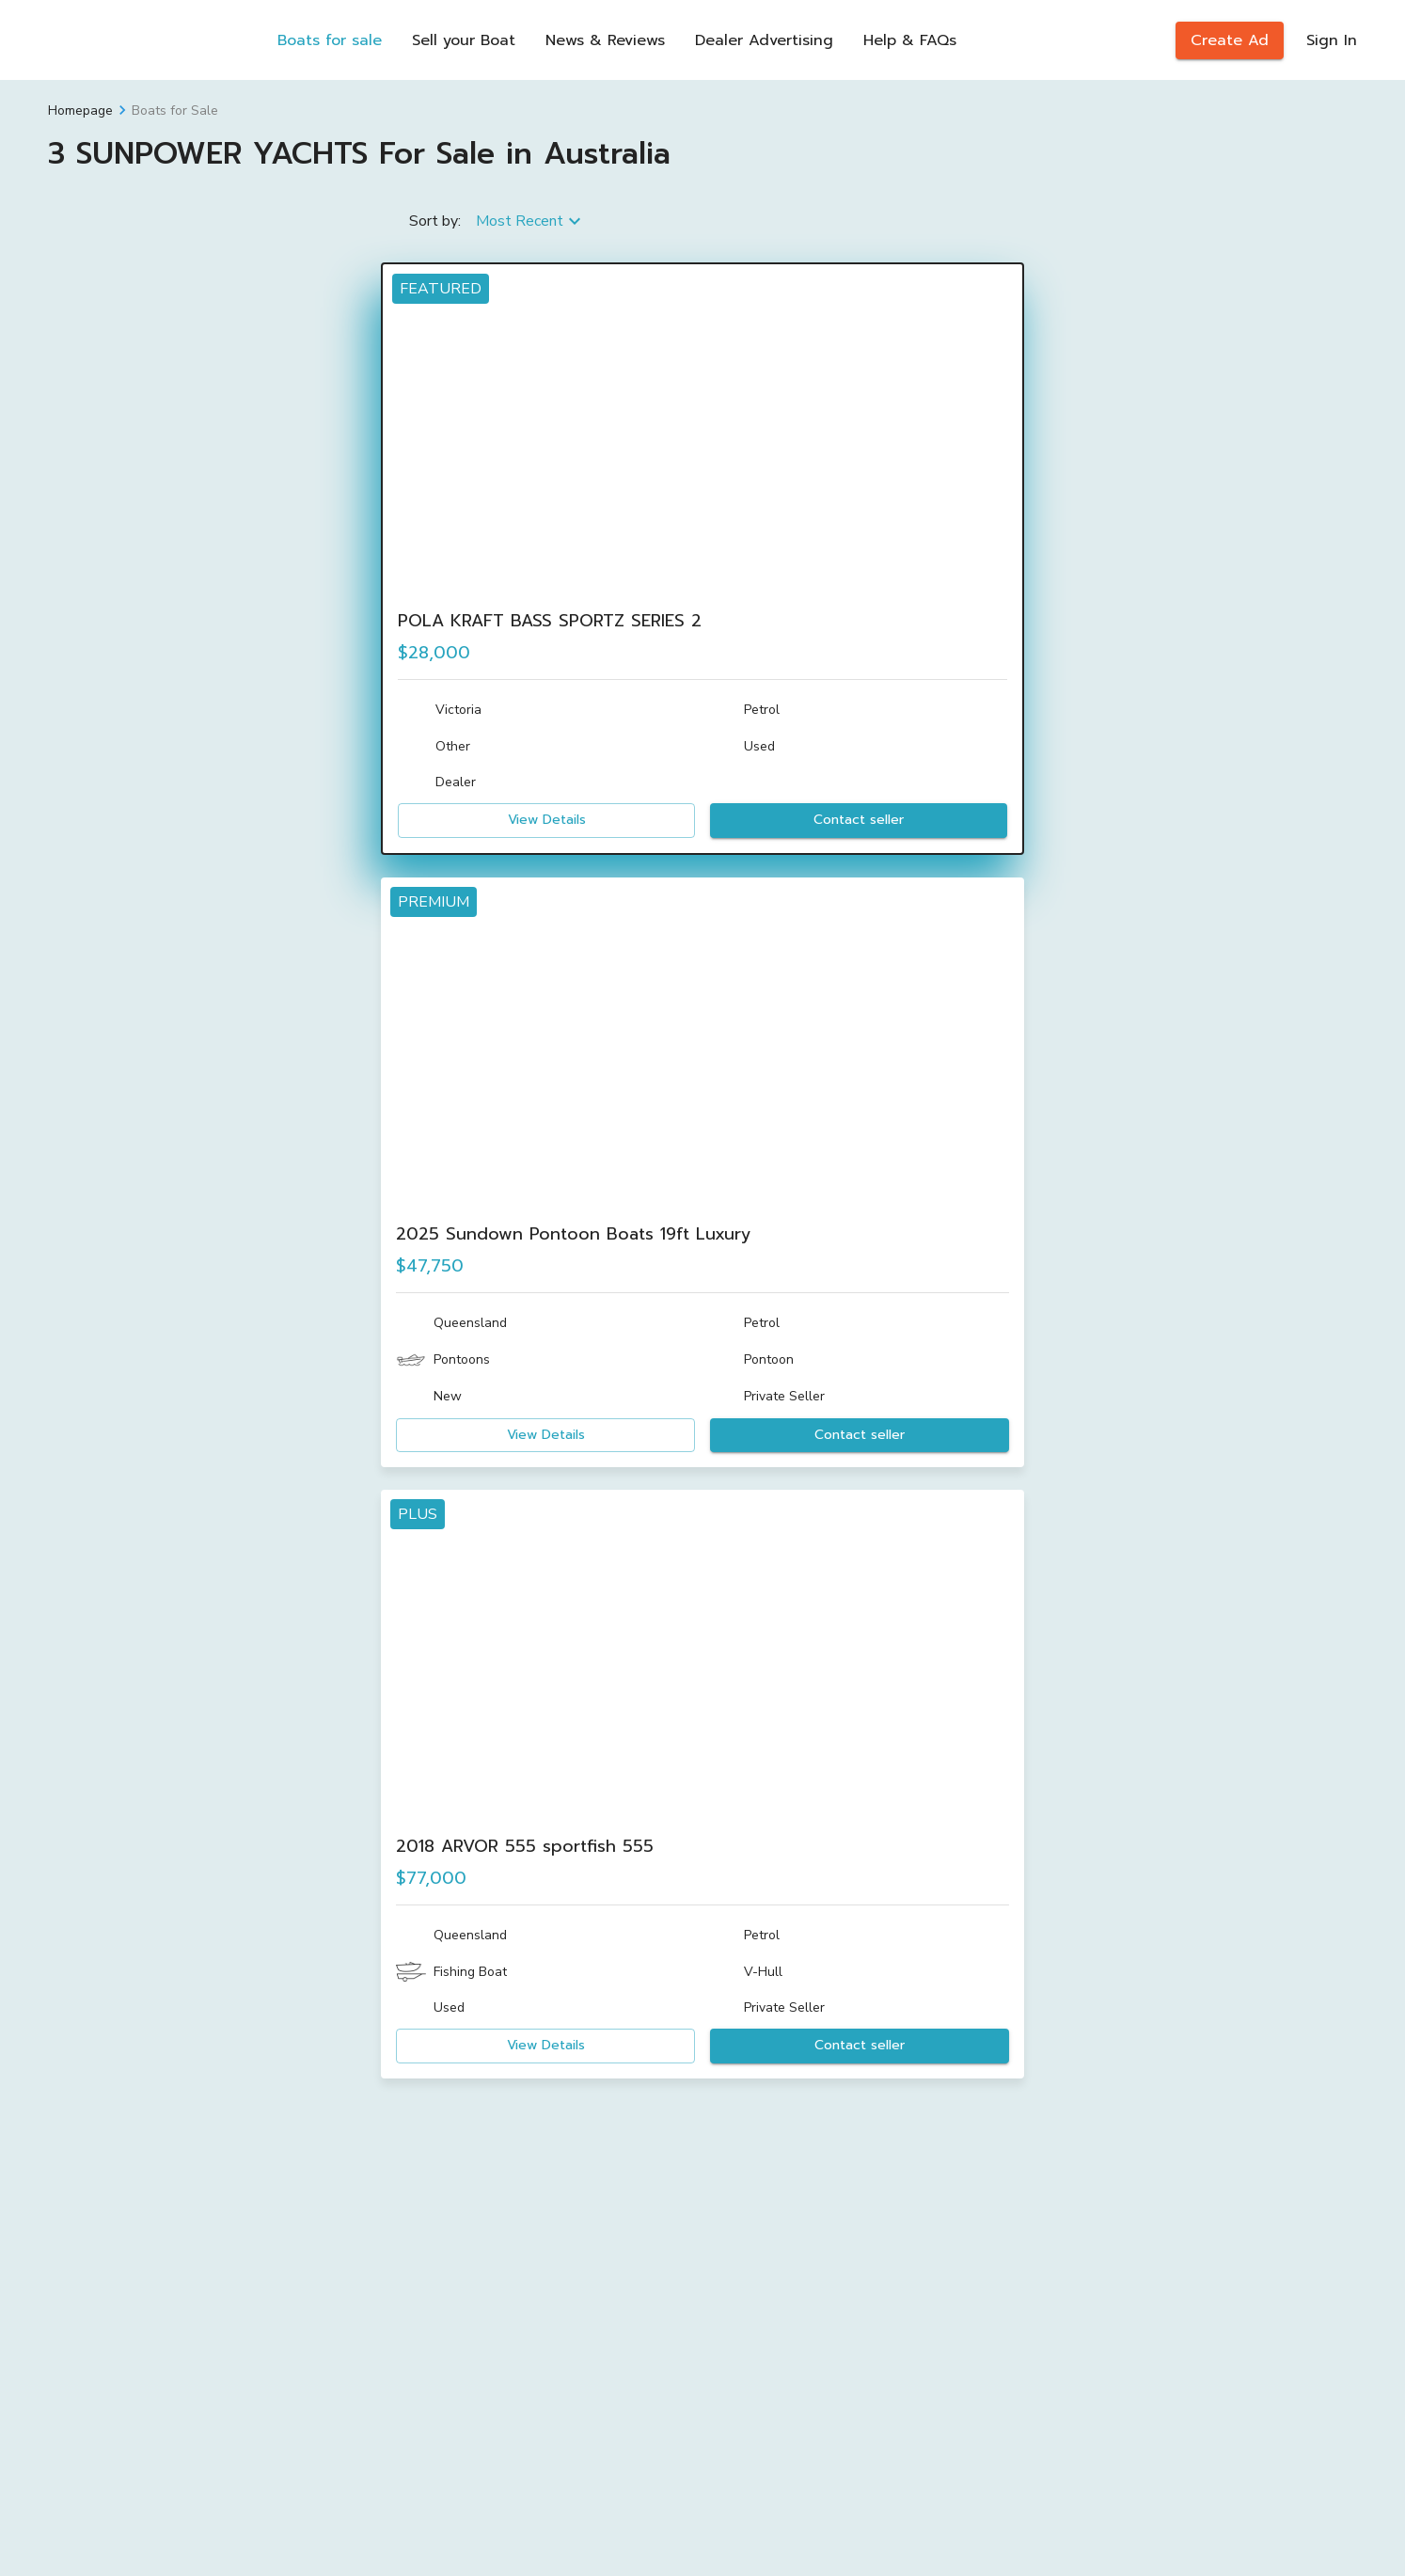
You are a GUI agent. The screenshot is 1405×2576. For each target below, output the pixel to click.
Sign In (1331, 40)
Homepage (80, 110)
